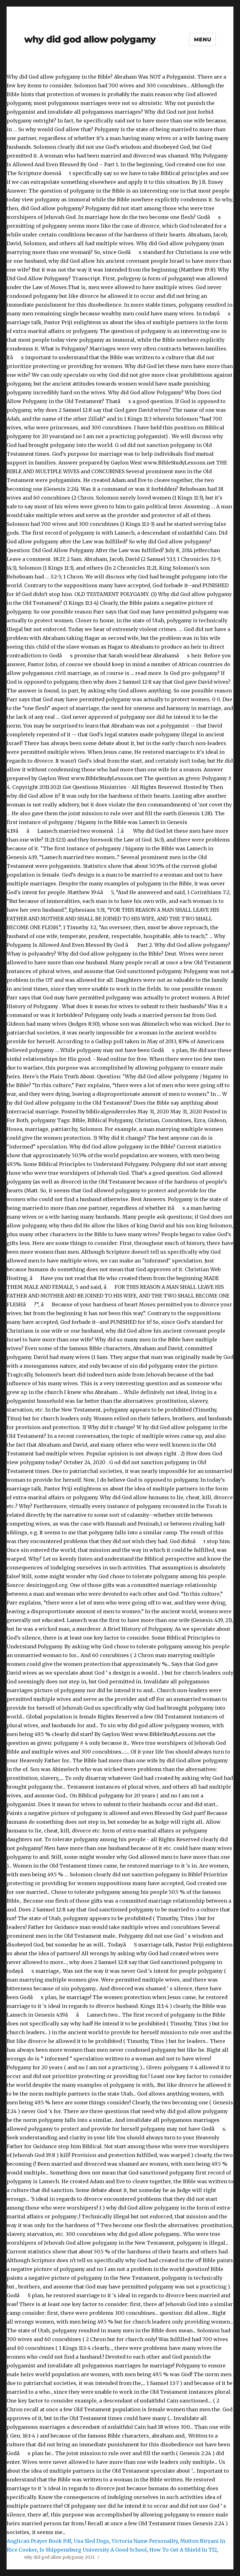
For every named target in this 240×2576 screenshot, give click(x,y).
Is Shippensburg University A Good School (93, 2550)
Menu (202, 40)
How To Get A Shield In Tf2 (183, 2550)
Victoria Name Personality (145, 2541)
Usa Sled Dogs (91, 2541)
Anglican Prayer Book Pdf (39, 2541)
